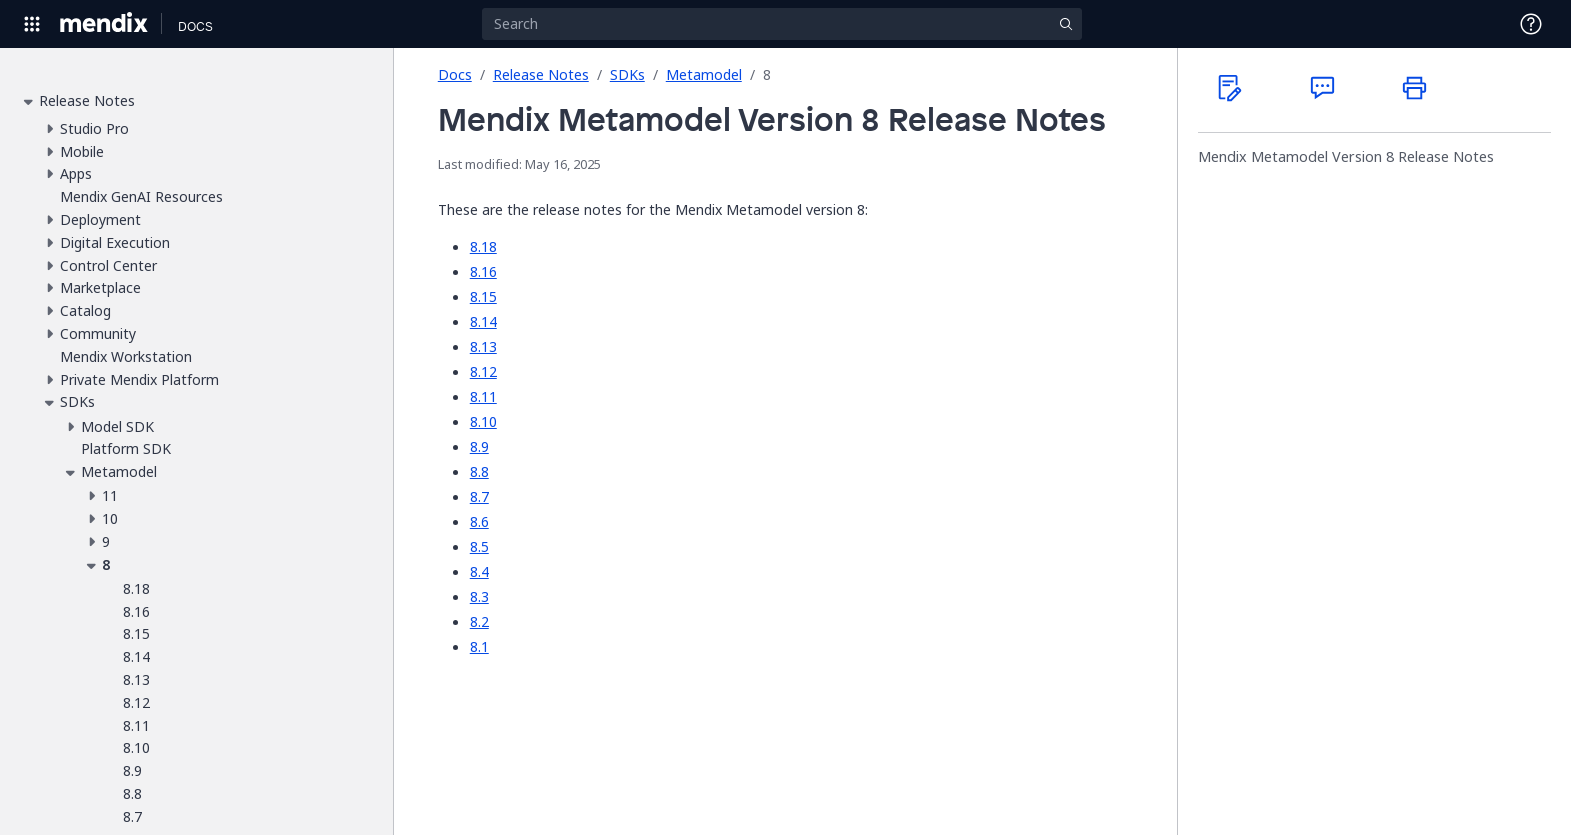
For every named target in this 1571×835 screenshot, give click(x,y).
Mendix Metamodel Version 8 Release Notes (1346, 157)
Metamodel (704, 74)
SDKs (627, 74)
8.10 (483, 421)
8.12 (483, 371)
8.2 (479, 621)
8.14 (483, 321)
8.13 (483, 346)
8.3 (479, 596)
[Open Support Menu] (1531, 24)
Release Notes (541, 74)
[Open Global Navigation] (32, 24)
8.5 (479, 546)
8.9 (479, 446)
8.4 (479, 571)
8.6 (479, 521)
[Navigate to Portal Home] (104, 24)
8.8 (479, 471)
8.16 (483, 271)
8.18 (483, 246)
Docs (455, 74)
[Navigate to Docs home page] (195, 24)
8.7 (479, 496)
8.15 (483, 296)
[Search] (782, 24)
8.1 (479, 646)
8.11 (483, 396)
